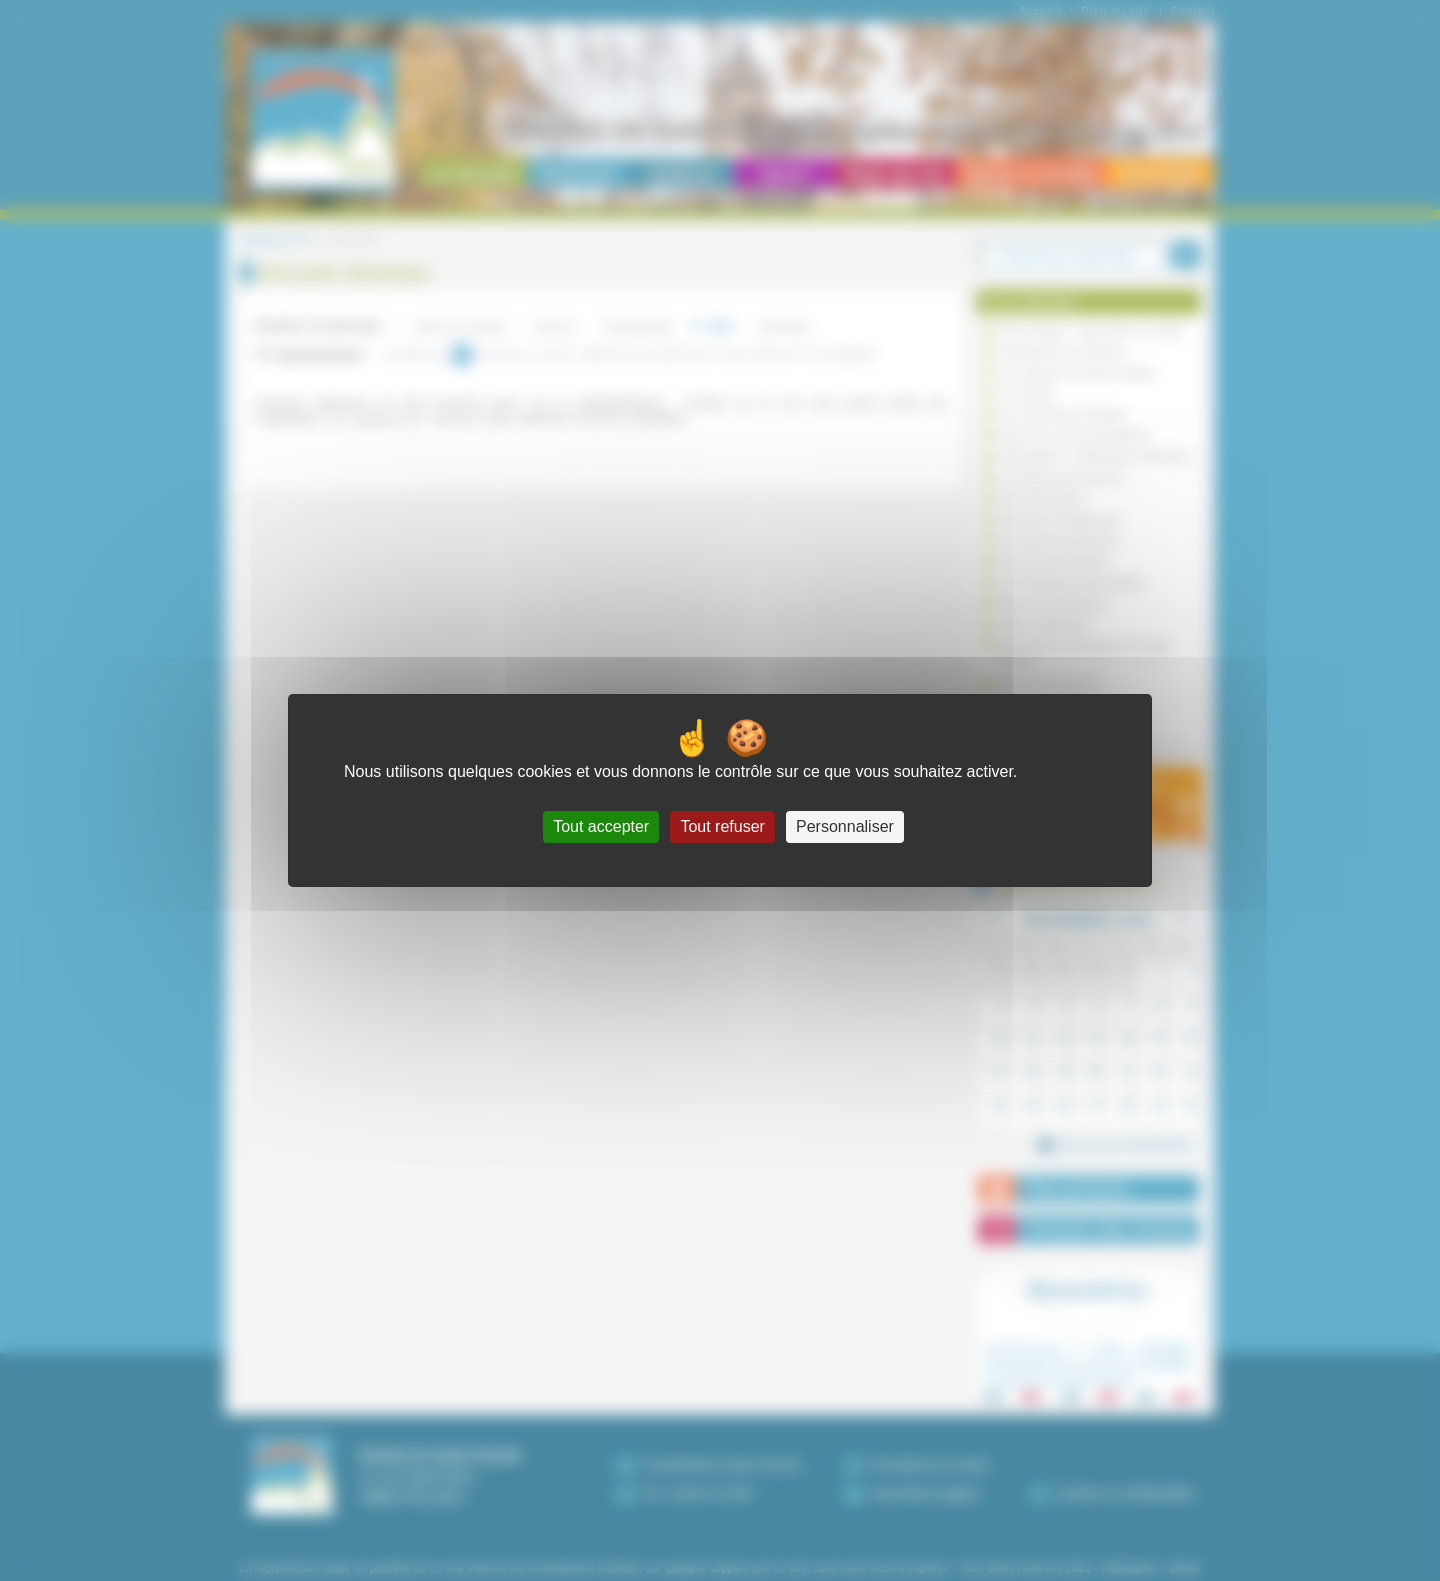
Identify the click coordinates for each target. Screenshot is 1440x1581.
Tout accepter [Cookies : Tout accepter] (601, 826)
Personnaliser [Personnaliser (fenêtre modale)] (845, 826)
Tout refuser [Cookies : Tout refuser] (722, 826)
